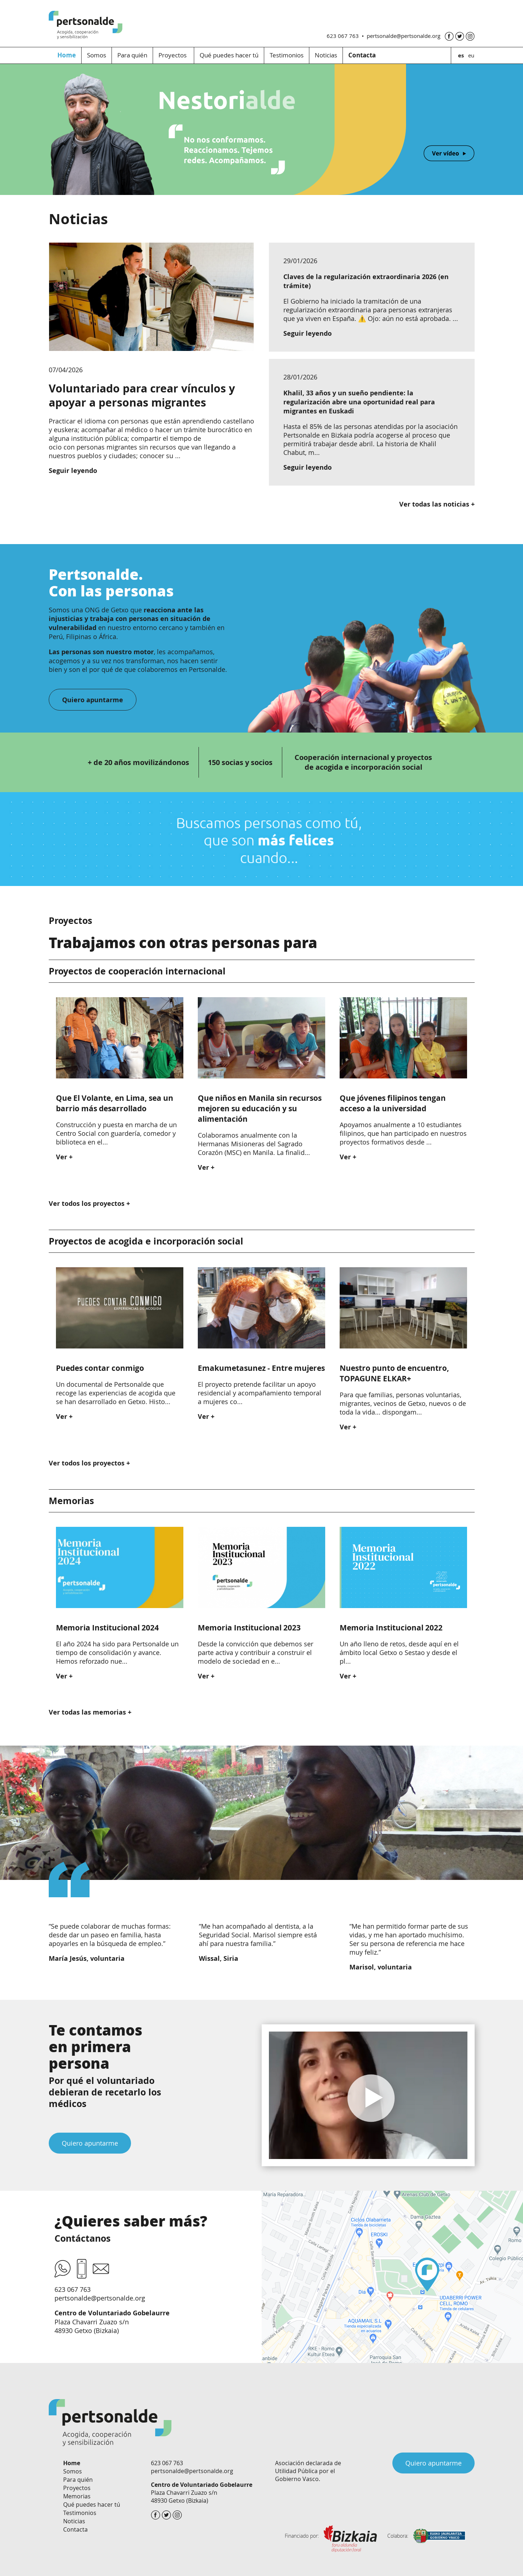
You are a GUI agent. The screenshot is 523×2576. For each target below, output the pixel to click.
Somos (96, 55)
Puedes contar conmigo (100, 1368)
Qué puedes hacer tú (229, 55)
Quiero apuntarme (90, 2143)
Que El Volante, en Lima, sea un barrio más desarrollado (114, 1103)
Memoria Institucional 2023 (249, 1628)
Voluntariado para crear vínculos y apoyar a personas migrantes (142, 395)
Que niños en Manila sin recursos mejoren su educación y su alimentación (260, 1108)
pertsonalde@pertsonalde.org (403, 35)
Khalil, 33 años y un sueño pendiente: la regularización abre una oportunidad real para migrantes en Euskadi (359, 402)
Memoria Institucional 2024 (107, 1628)
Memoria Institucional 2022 (391, 1628)
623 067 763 (343, 35)
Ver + (64, 1156)
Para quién (132, 55)
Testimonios (287, 55)
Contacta (75, 2529)
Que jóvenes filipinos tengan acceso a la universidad (393, 1103)
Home (66, 55)
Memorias (77, 2496)
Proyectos (172, 55)
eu (471, 55)
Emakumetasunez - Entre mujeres (261, 1368)
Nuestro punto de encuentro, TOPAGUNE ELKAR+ (394, 1373)
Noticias (326, 55)
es (461, 55)
